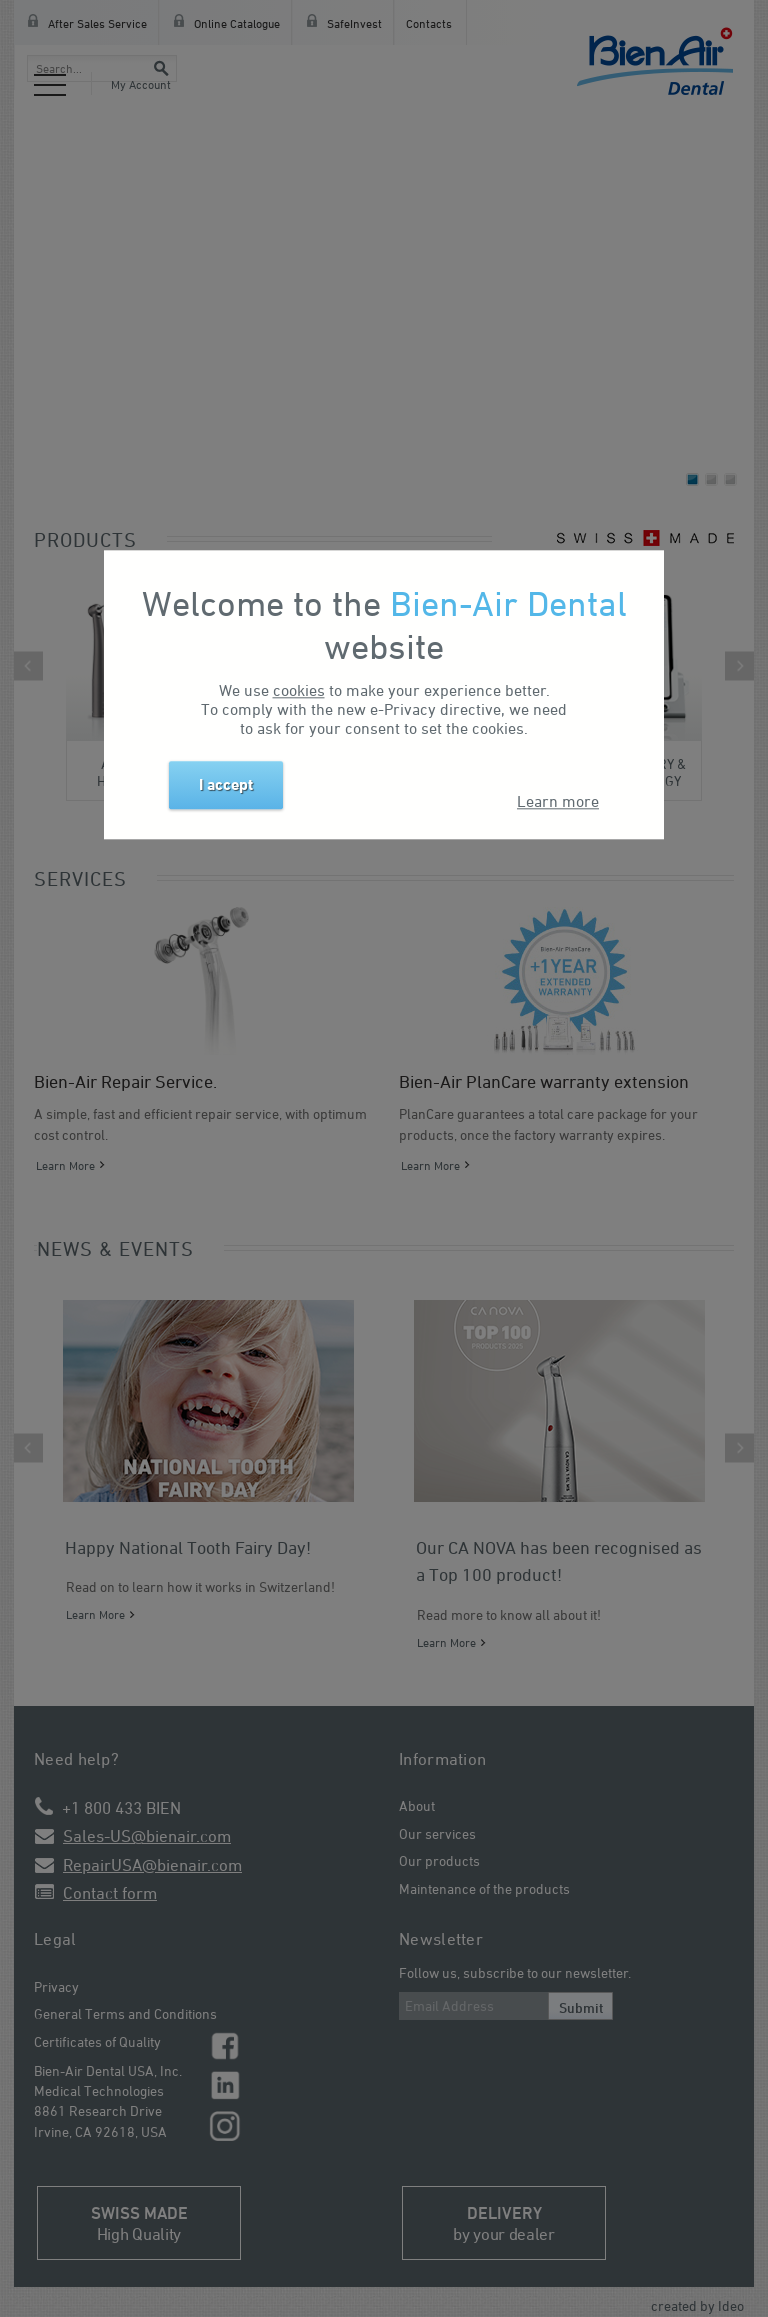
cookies (299, 691)
